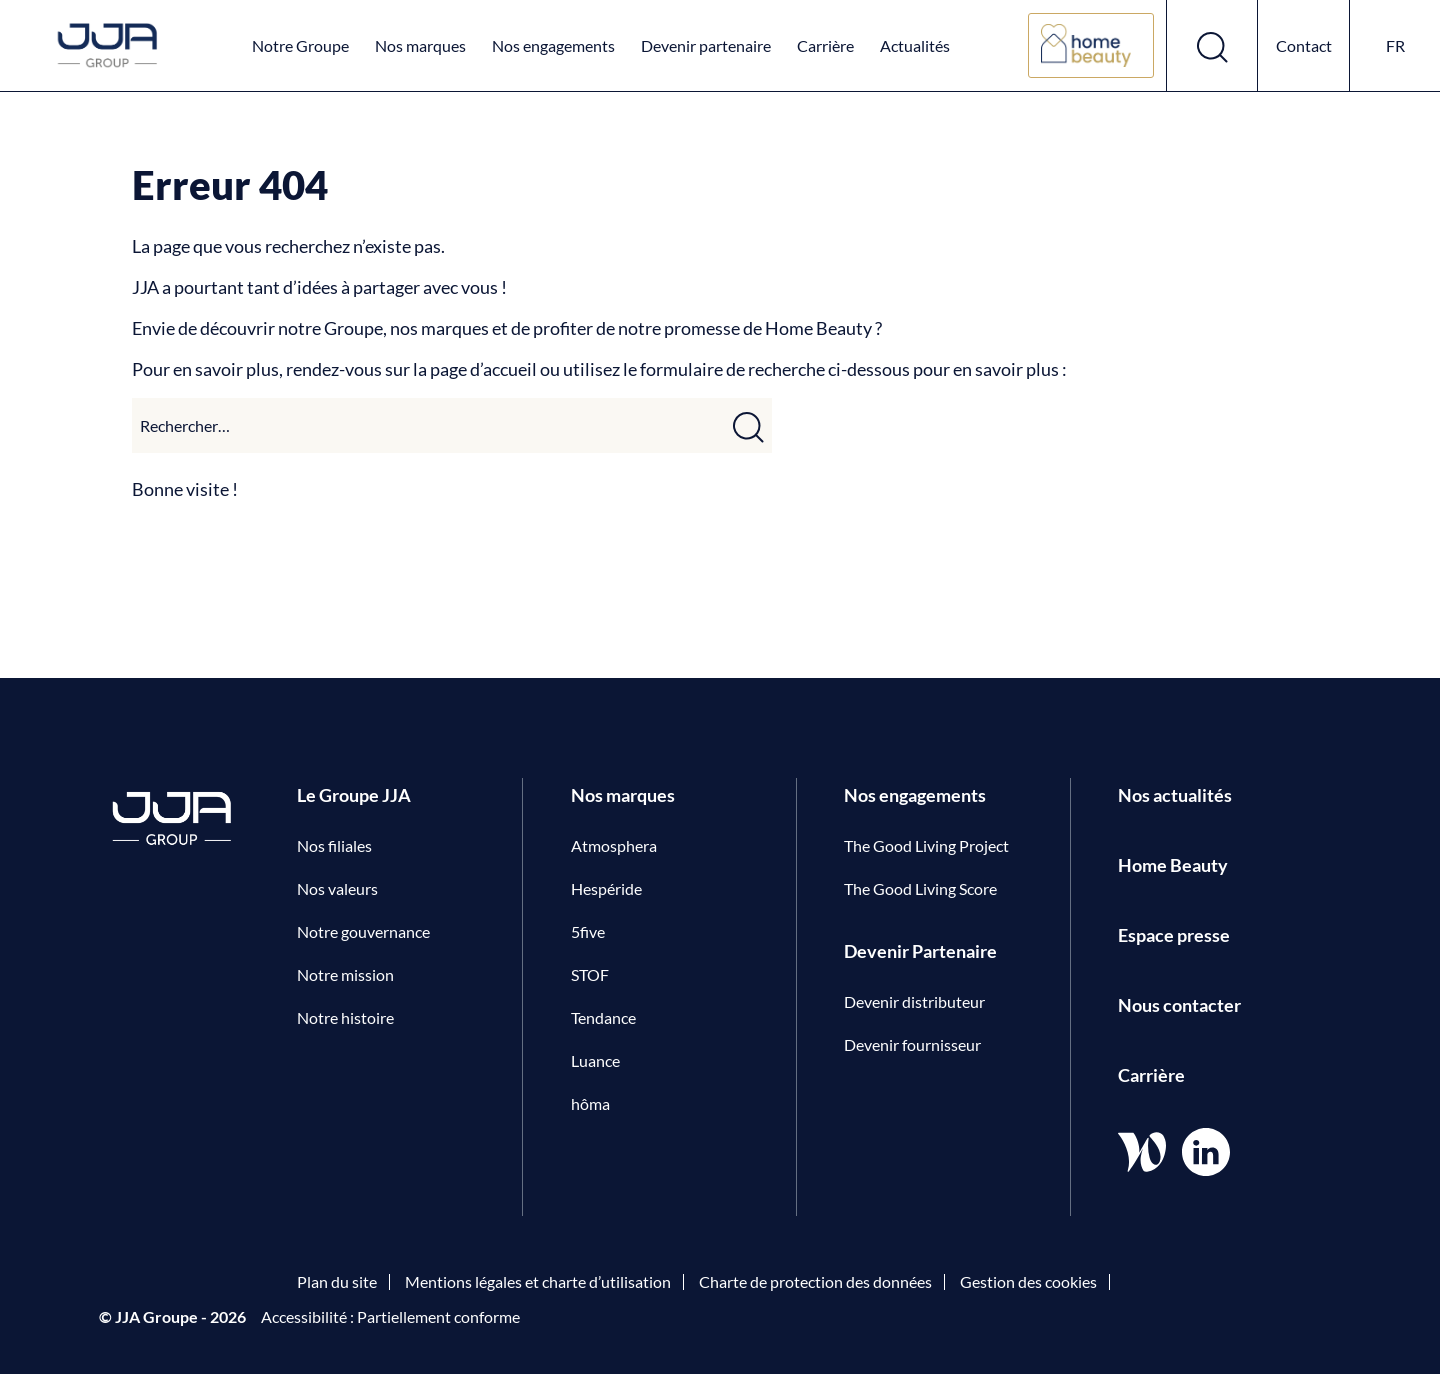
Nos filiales (334, 845)
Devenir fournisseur (912, 1044)
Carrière (825, 45)
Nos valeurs (337, 888)
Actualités (915, 45)
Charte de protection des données (815, 1281)
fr (1395, 45)
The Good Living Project (926, 845)
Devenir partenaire (706, 45)
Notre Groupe (300, 45)
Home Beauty (1173, 865)
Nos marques (420, 45)
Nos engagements (553, 45)
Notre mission (345, 974)
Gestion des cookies (1028, 1281)
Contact (1304, 45)
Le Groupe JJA (354, 795)
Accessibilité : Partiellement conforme (390, 1316)
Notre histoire (345, 1017)
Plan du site (337, 1281)
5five (588, 931)
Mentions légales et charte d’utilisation (538, 1281)
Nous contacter (1179, 1005)
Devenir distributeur (914, 1001)
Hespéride (606, 888)
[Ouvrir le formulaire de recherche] (1212, 45)
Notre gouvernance (363, 931)
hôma (590, 1103)
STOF (590, 974)
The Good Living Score (920, 888)
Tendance (603, 1017)
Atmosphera (614, 845)
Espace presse (1174, 935)
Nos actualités (1175, 795)
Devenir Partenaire (920, 951)
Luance (595, 1060)
